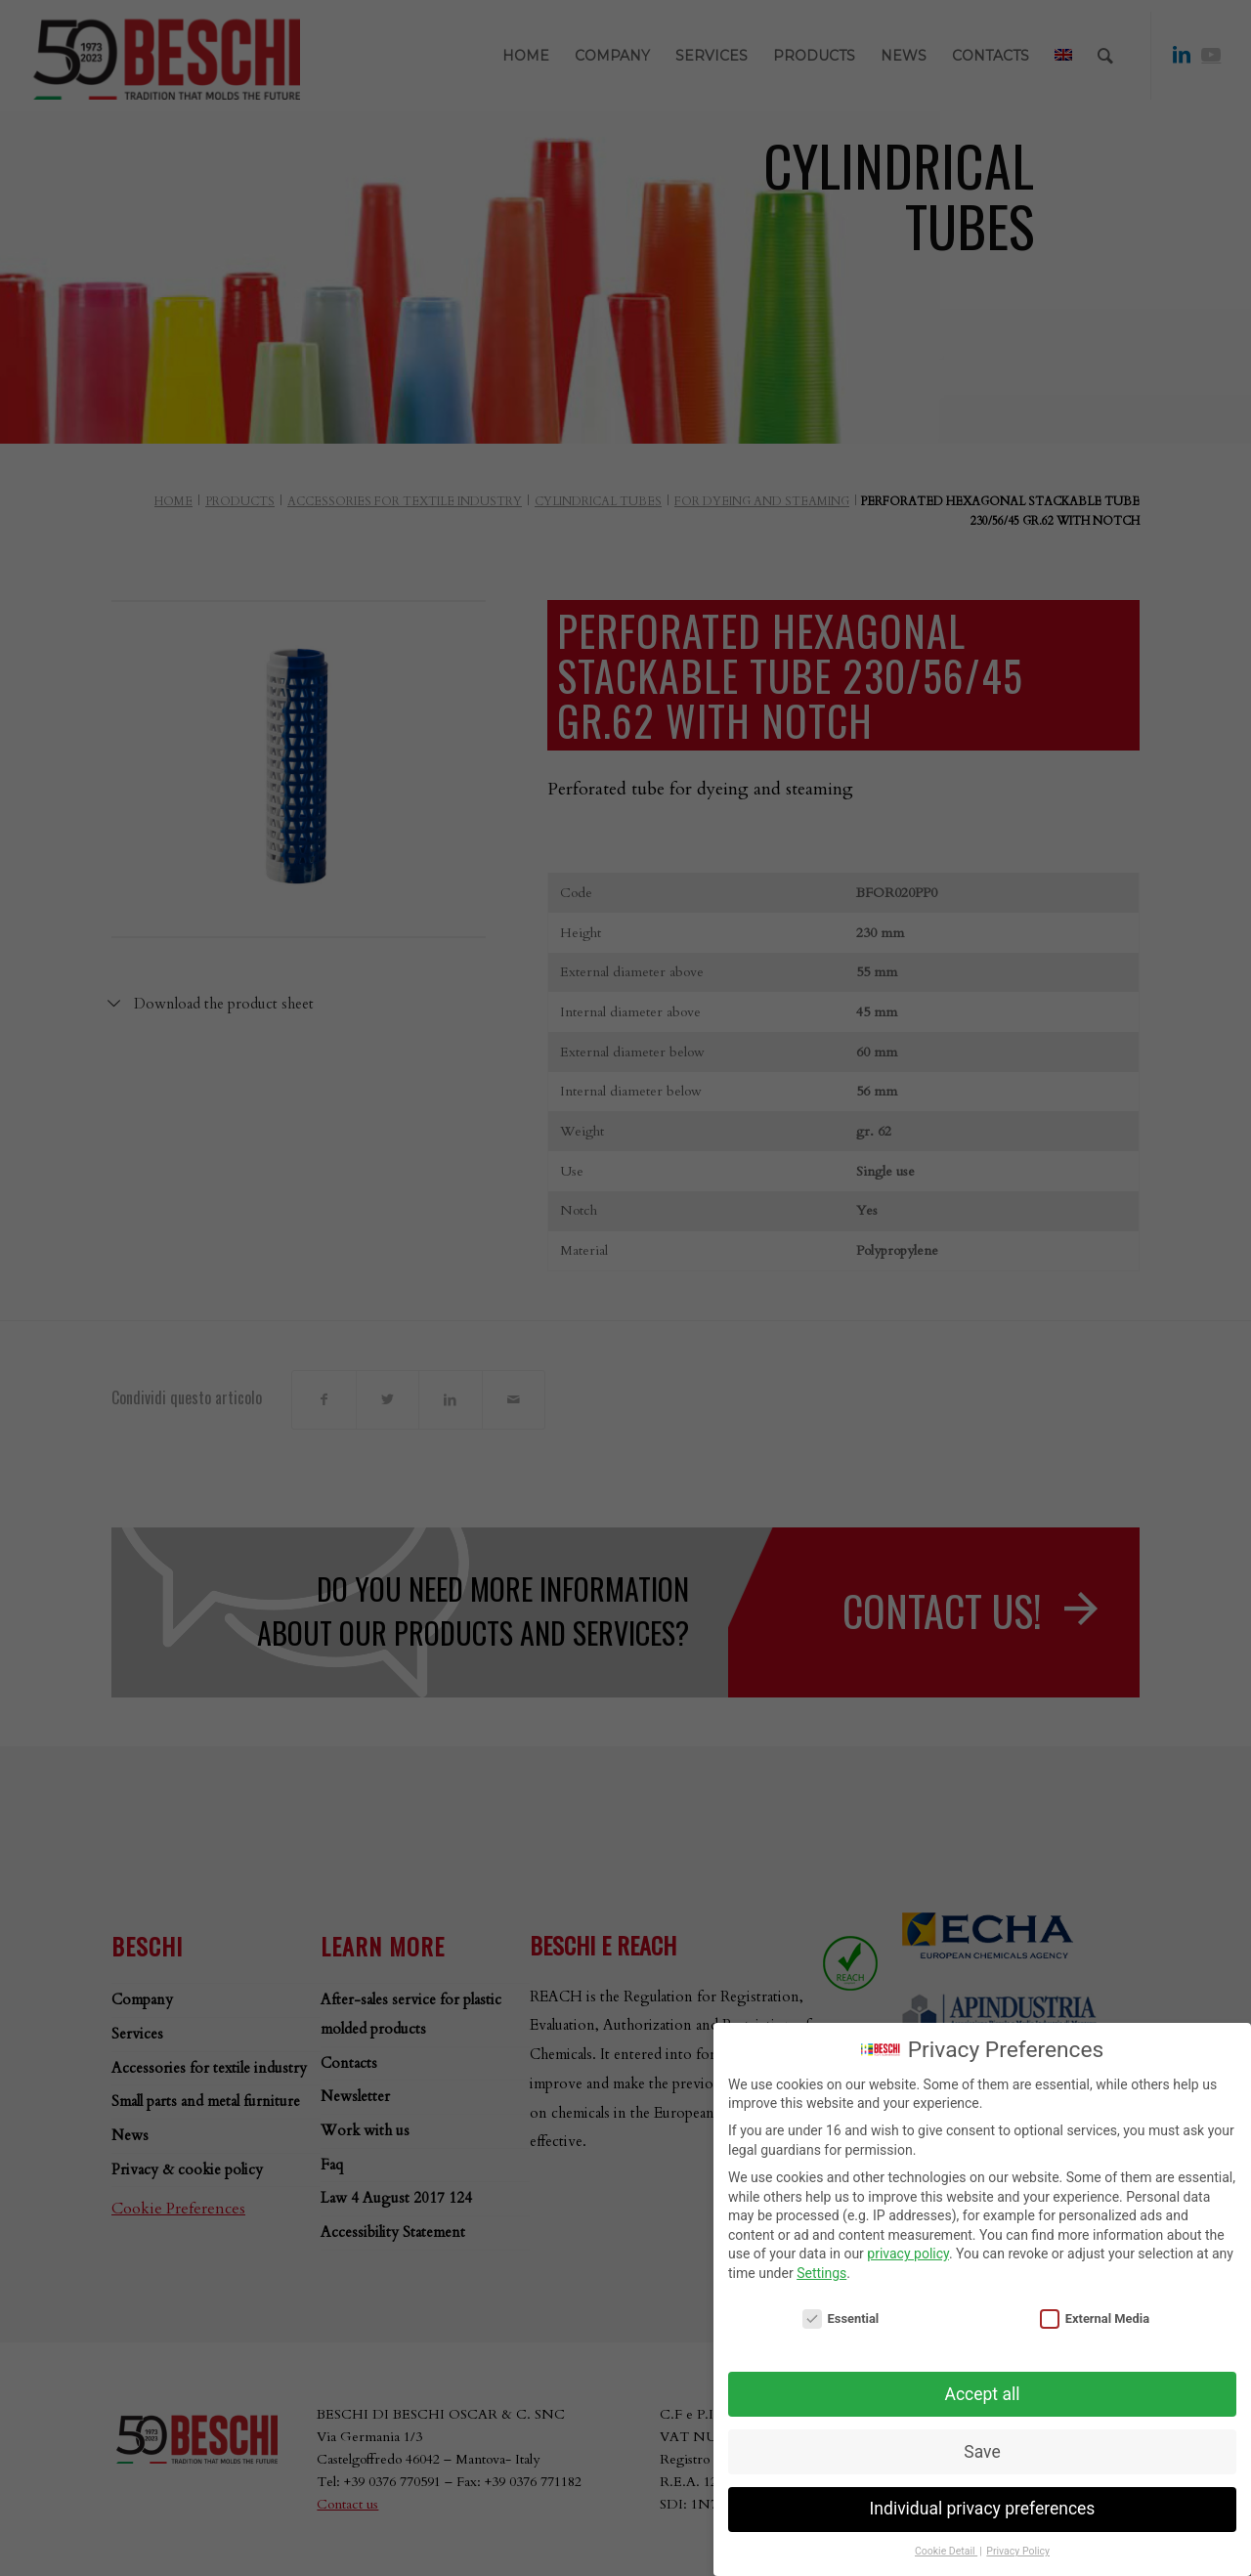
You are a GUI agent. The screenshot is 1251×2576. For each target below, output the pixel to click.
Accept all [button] (982, 2394)
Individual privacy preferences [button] (983, 2508)
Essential (840, 2318)
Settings (821, 2273)
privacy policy (908, 2253)
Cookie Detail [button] (946, 2551)
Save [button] (982, 2452)
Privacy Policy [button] (1018, 2551)
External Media (1094, 2318)
